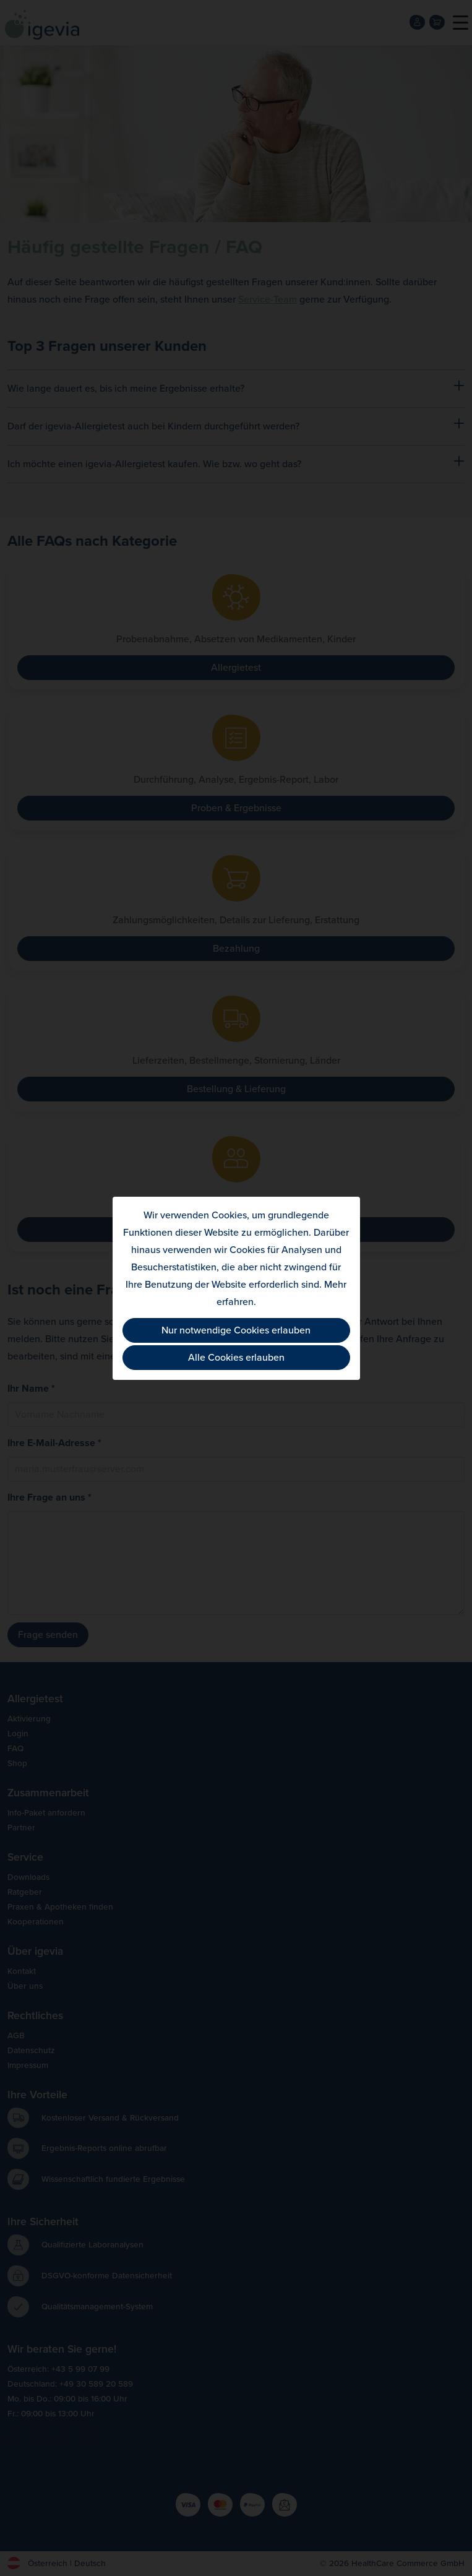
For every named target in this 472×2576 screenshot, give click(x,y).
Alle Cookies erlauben (236, 1357)
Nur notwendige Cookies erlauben (236, 1330)
